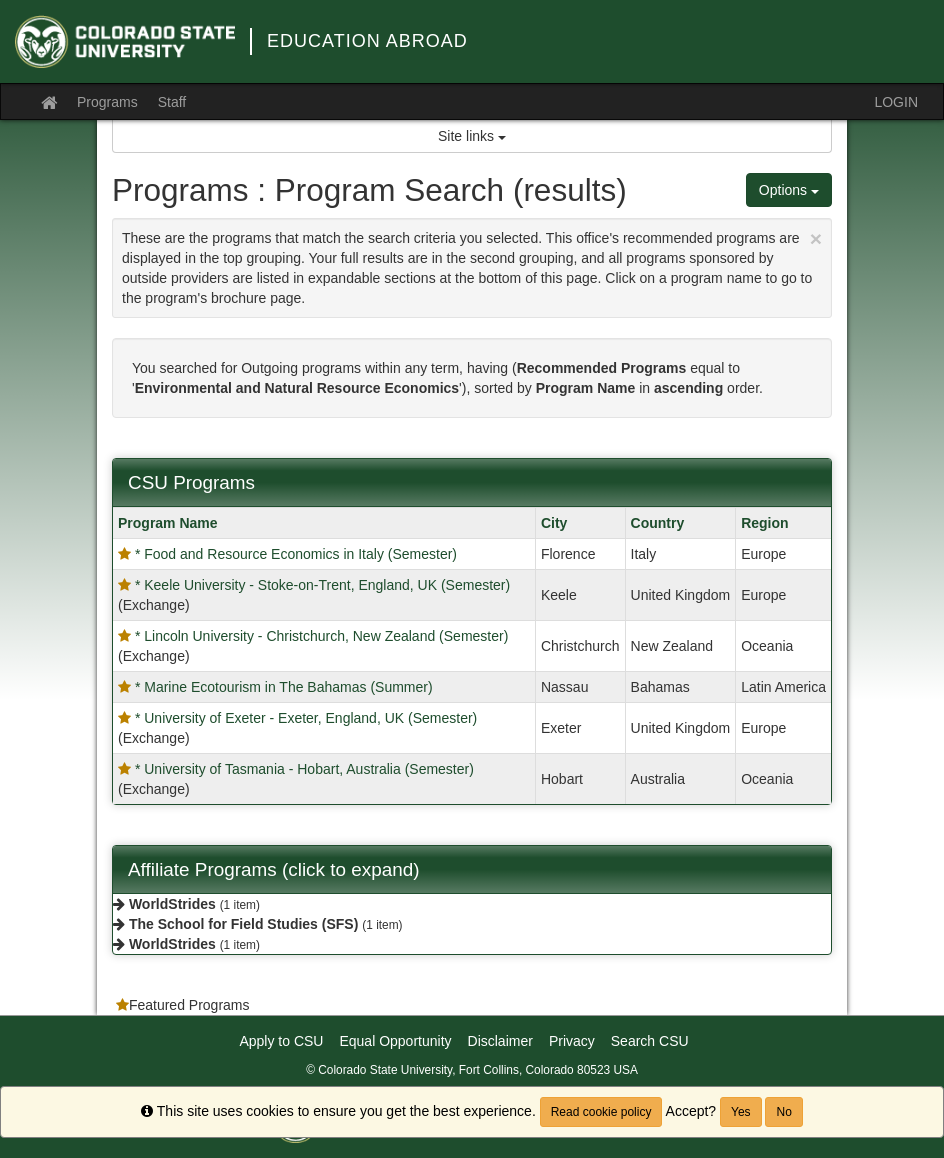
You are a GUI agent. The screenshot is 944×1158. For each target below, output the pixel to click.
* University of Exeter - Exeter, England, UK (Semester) (306, 718)
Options (789, 190)
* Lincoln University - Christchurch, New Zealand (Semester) (321, 636)
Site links (472, 136)
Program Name (168, 523)
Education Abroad (367, 41)
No (783, 1112)
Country (658, 523)
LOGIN (896, 102)
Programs (107, 102)
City (554, 523)
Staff (172, 102)
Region (764, 523)
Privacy (572, 1041)
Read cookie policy (601, 1112)
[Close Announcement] (816, 238)
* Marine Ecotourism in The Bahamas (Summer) (284, 687)
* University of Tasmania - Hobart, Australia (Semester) (304, 769)
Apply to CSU (281, 1041)
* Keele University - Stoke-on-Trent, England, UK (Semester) (322, 585)
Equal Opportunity (395, 1041)
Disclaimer (500, 1041)
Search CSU (650, 1041)
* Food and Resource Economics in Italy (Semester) (296, 554)
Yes (741, 1112)
